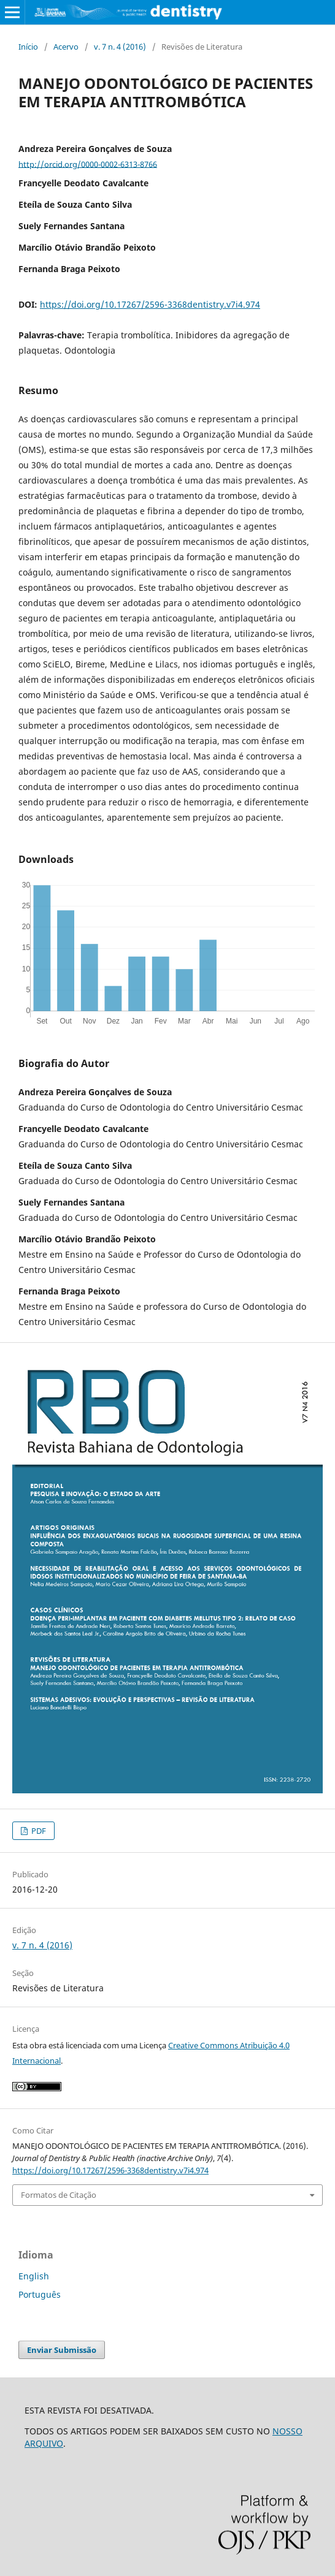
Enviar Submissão (61, 2349)
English (33, 2276)
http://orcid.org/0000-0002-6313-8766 (87, 163)
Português (39, 2294)
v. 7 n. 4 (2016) (120, 46)
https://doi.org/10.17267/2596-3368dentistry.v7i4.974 (150, 304)
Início (28, 46)
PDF (37, 1830)
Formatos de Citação (58, 2194)
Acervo (66, 46)
